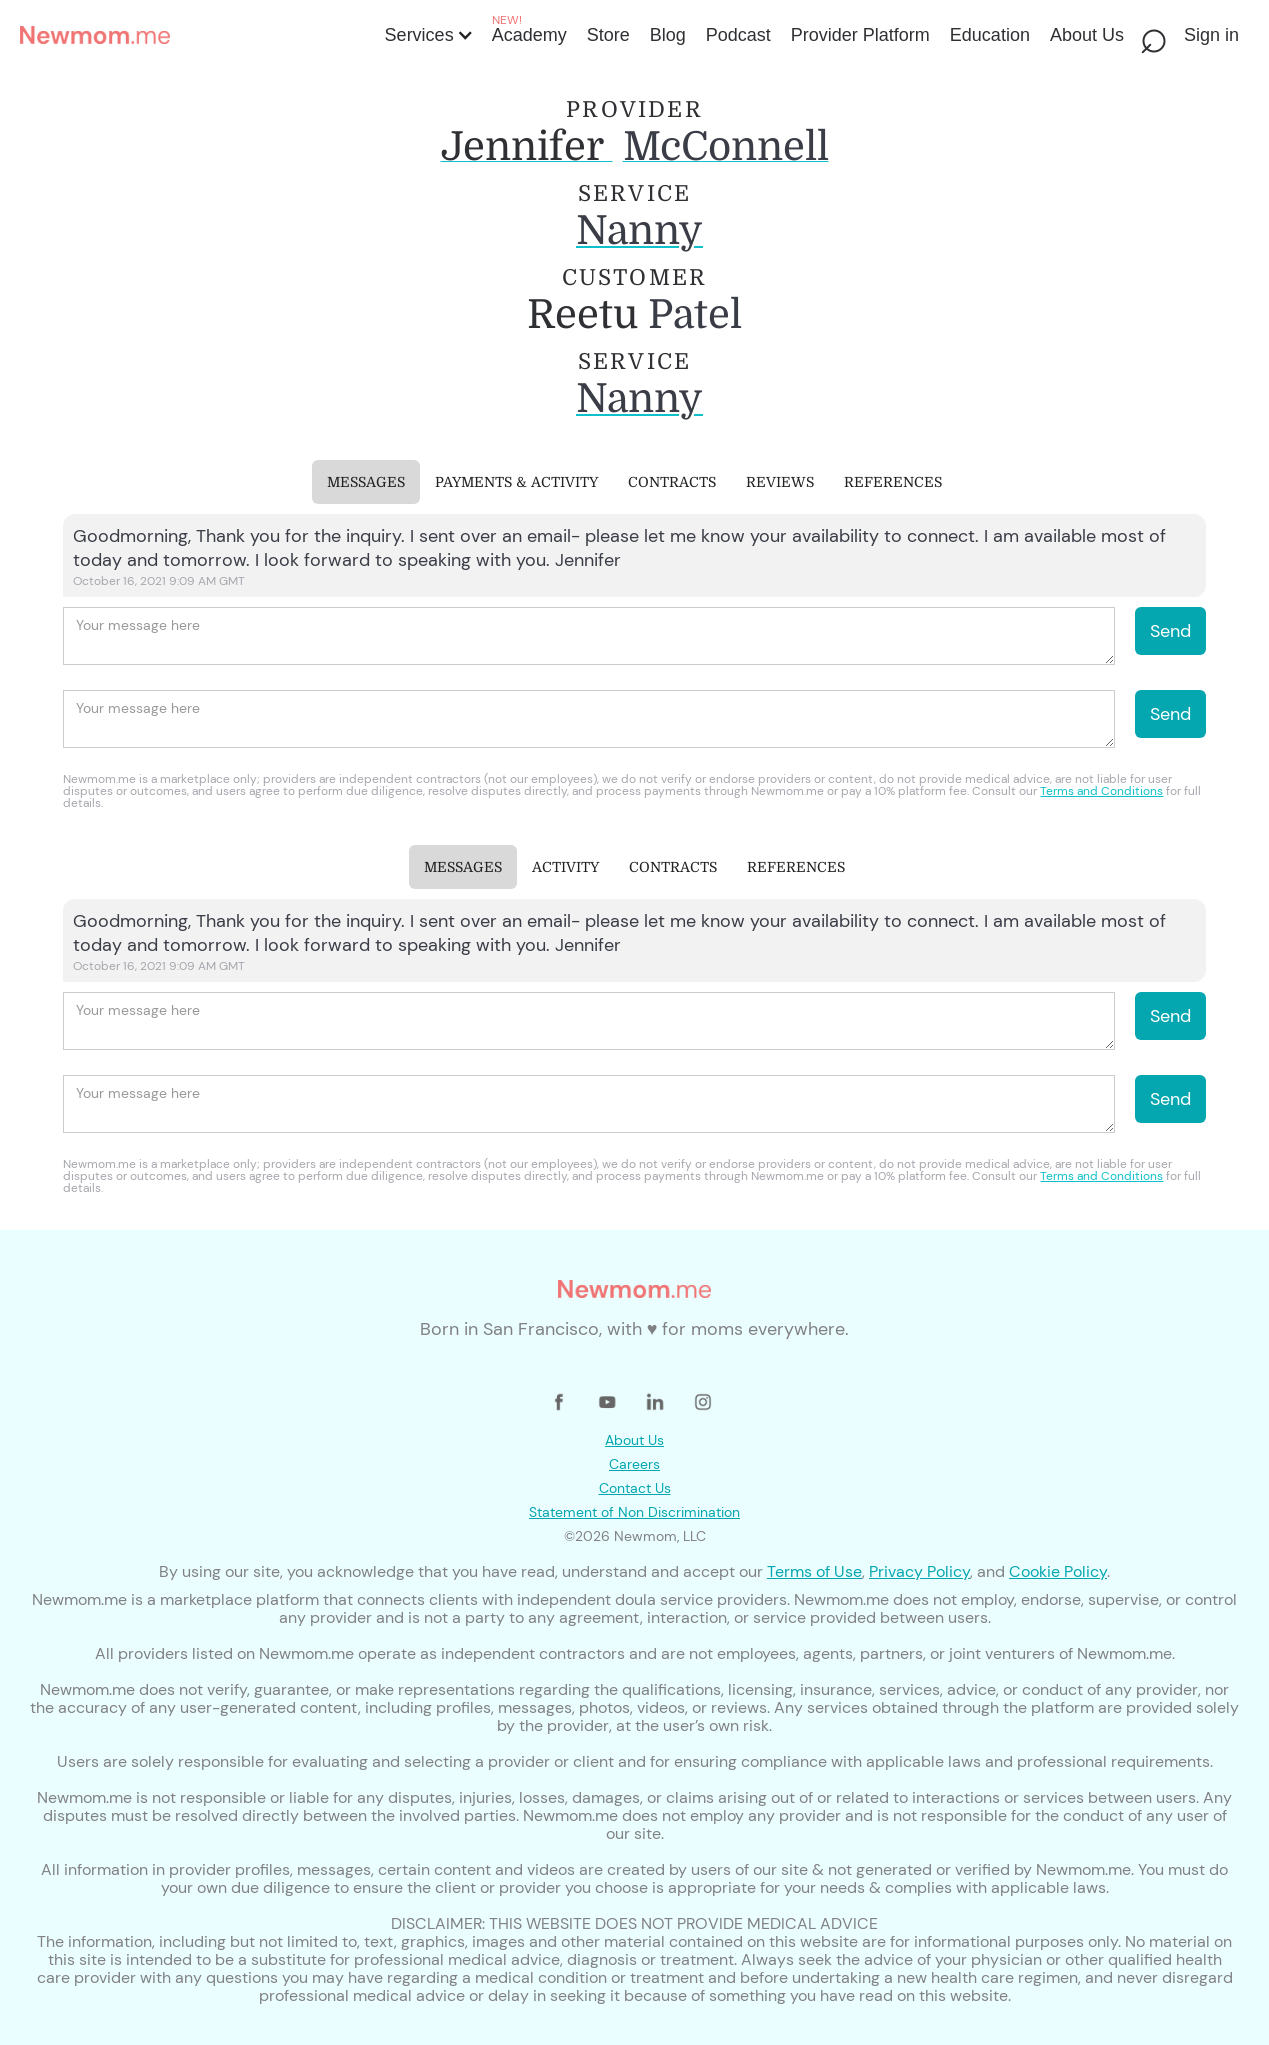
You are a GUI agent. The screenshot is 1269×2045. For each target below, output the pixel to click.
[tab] (366, 482)
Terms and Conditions (1101, 791)
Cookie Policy (1058, 1571)
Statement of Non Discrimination (634, 1512)
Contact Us (635, 1488)
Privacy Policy (919, 1571)
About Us (634, 1440)
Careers (634, 1464)
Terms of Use (814, 1571)
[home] (196, 35)
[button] (427, 35)
